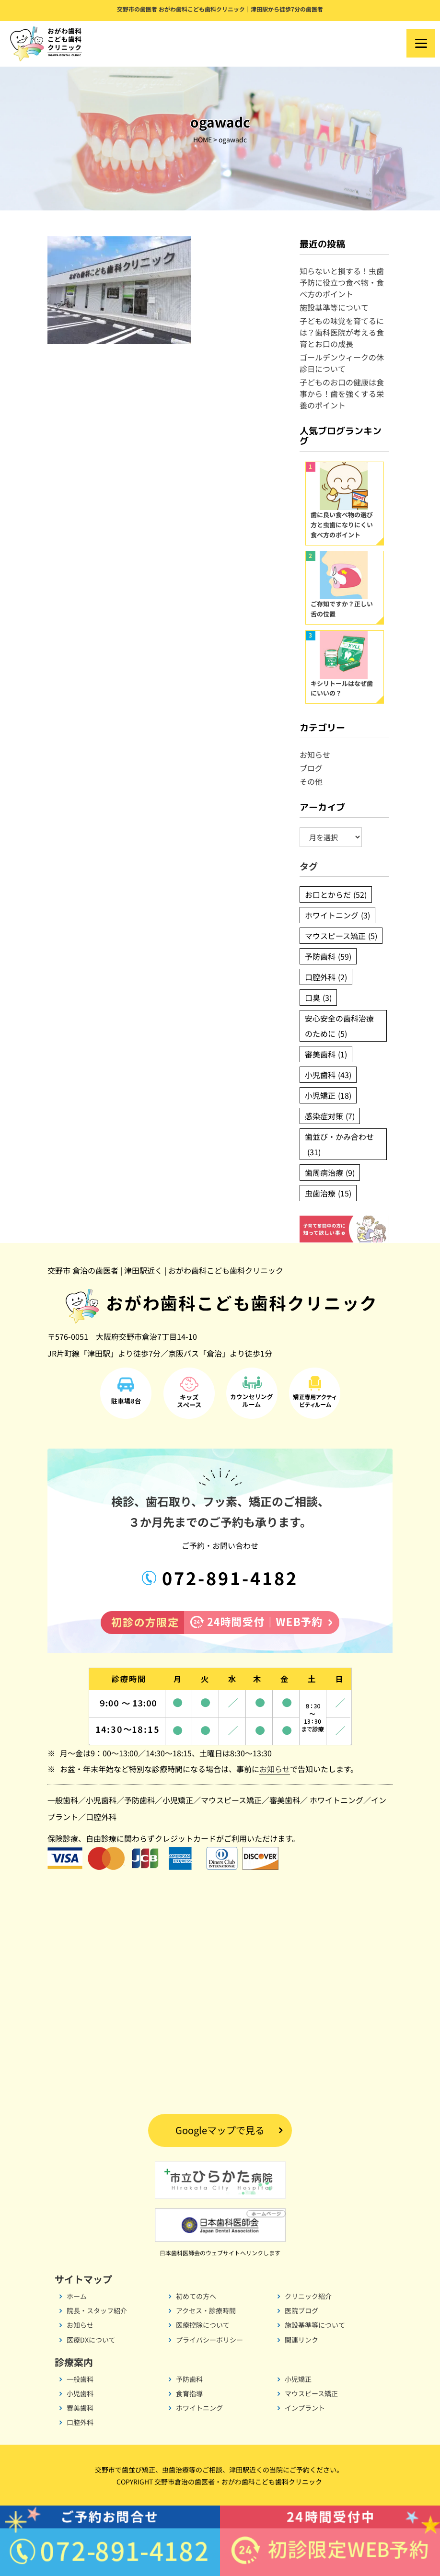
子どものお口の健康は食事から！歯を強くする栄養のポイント (342, 393)
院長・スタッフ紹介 (97, 2310)
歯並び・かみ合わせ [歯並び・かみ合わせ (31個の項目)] (339, 1145)
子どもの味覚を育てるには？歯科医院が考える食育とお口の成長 (342, 332)
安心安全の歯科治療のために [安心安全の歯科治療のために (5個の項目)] (339, 1026)
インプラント (305, 2408)
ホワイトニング (336, 1800)
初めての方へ (196, 2296)
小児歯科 (101, 1800)
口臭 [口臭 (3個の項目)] (318, 997)
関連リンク (301, 2339)
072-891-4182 (227, 1577)
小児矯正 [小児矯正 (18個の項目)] (328, 1095)
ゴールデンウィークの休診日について (342, 362)
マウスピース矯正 (231, 1800)
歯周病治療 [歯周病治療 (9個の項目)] (330, 1172)
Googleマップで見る (220, 2130)
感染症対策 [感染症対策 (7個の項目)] (330, 1116)
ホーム (77, 2296)
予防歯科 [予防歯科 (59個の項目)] (328, 956)
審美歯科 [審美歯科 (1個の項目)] (326, 1054)
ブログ (311, 768)
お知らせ (315, 754)
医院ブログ (301, 2310)
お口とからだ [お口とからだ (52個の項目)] (336, 894)
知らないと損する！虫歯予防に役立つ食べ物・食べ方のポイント (342, 282)
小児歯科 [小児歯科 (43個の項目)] (328, 1074)
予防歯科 (139, 1800)
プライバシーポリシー (209, 2339)
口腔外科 (101, 1816)
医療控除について (203, 2325)
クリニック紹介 (308, 2296)
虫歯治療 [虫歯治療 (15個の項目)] (328, 1193)
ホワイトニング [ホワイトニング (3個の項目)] (337, 915)
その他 (311, 781)
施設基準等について (334, 307)
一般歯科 (62, 1800)
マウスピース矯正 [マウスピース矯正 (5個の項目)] (341, 935)
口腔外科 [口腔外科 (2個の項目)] (326, 977)
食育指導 (189, 2393)
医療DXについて (91, 2339)
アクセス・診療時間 (206, 2310)
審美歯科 (284, 1800)
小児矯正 (177, 1800)
